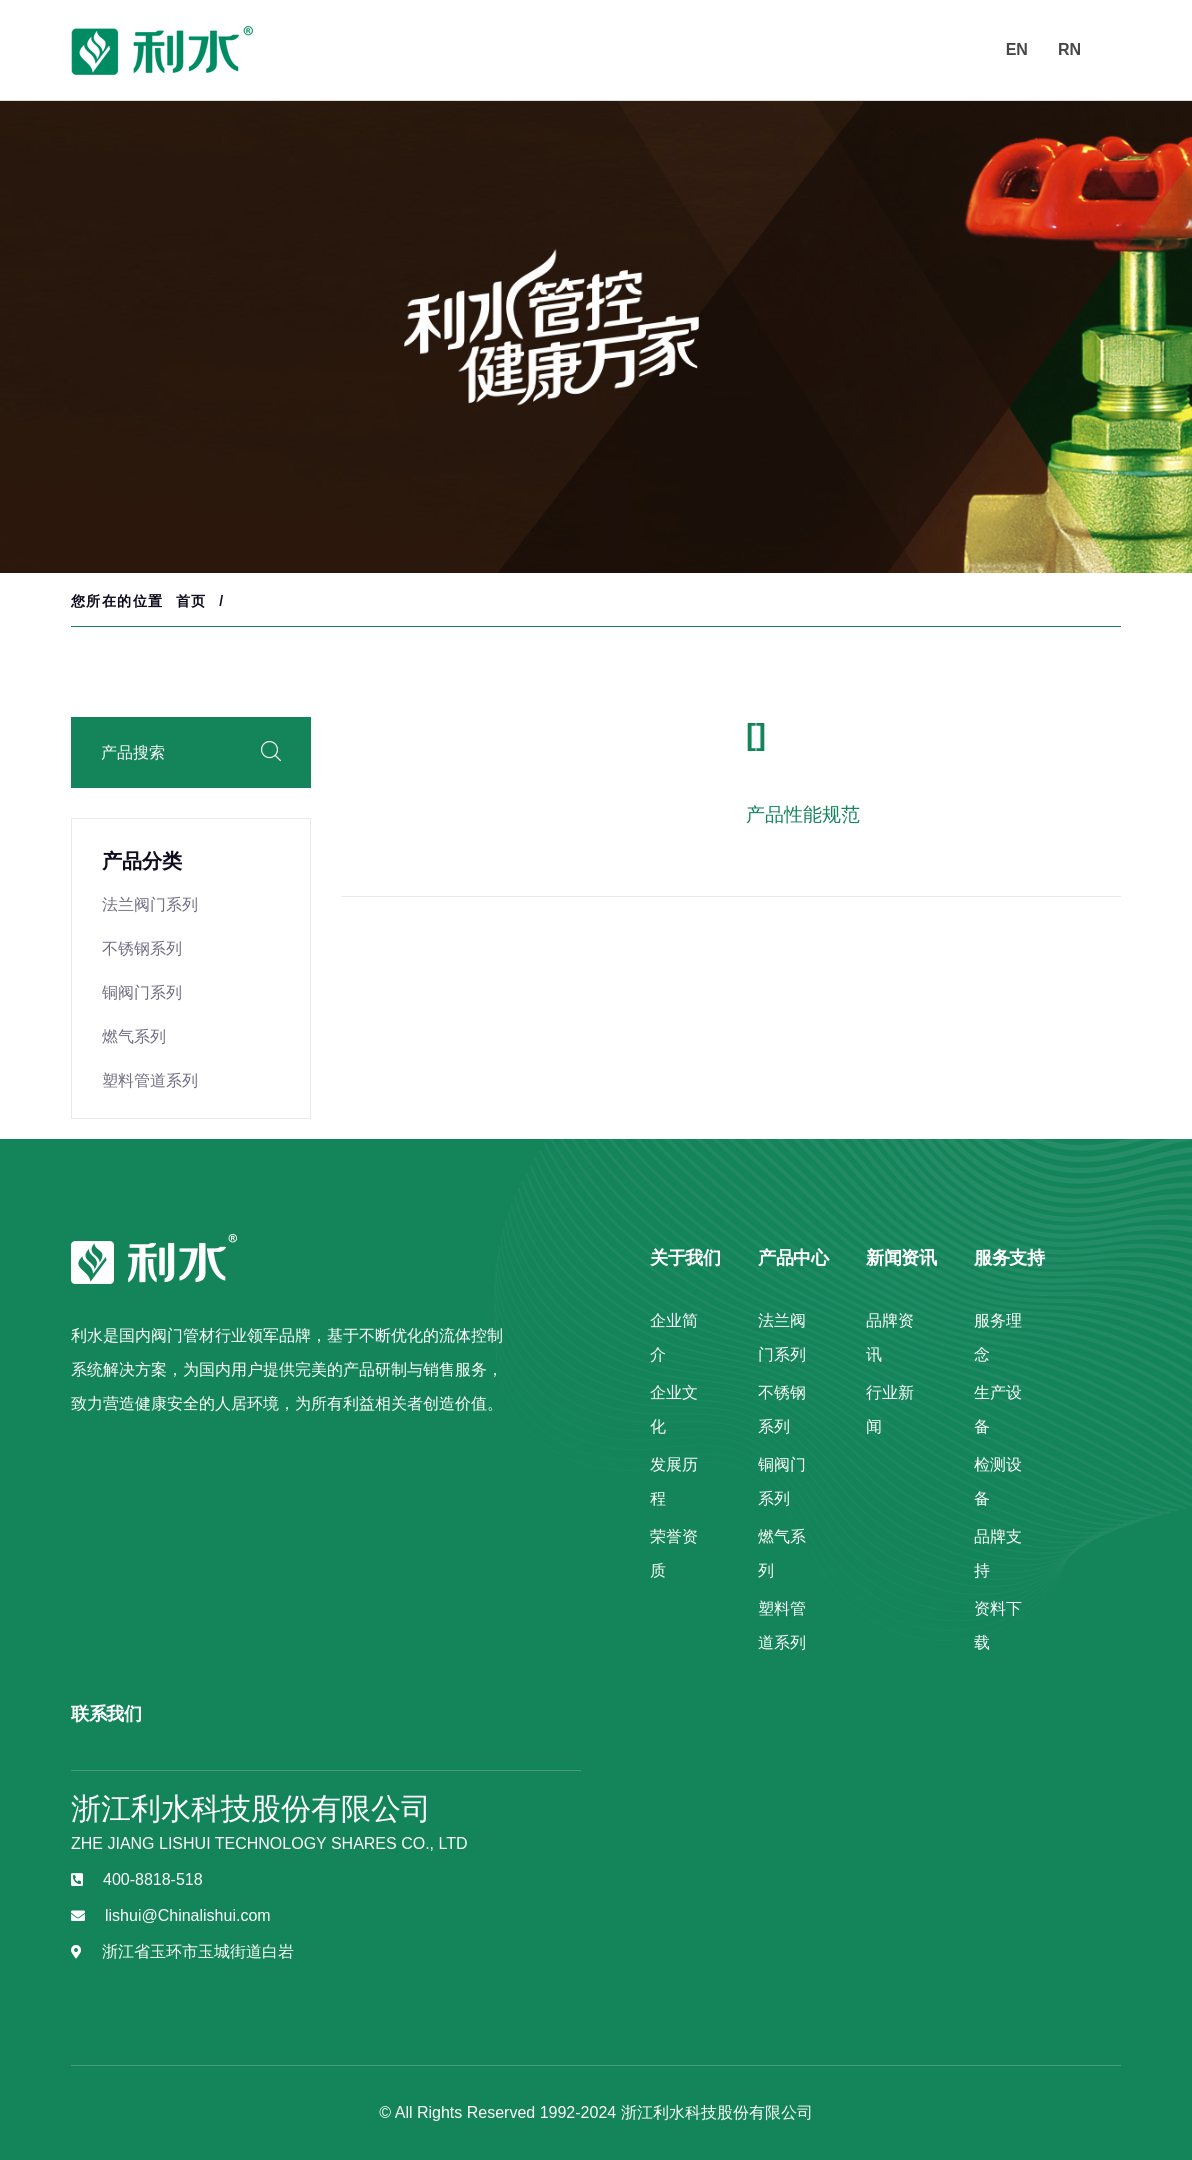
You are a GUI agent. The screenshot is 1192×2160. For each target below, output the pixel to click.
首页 (191, 601)
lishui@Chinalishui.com (188, 1915)
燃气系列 (134, 1036)
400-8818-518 (153, 1879)
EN (1017, 49)
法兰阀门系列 (150, 904)
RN (1069, 49)
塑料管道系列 (150, 1080)
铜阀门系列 (142, 992)
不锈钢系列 (142, 948)
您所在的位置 (117, 601)
